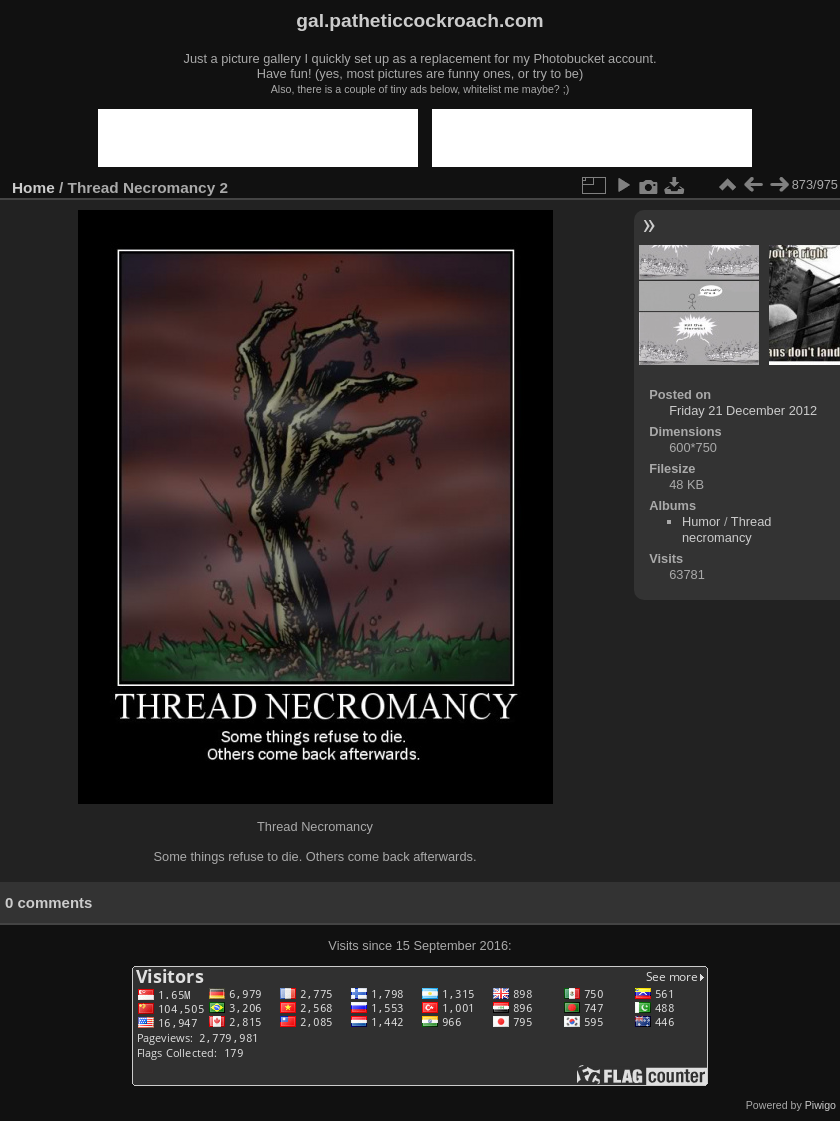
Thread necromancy (726, 529)
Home (33, 187)
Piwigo (820, 1105)
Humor (701, 521)
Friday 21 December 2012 (743, 410)
